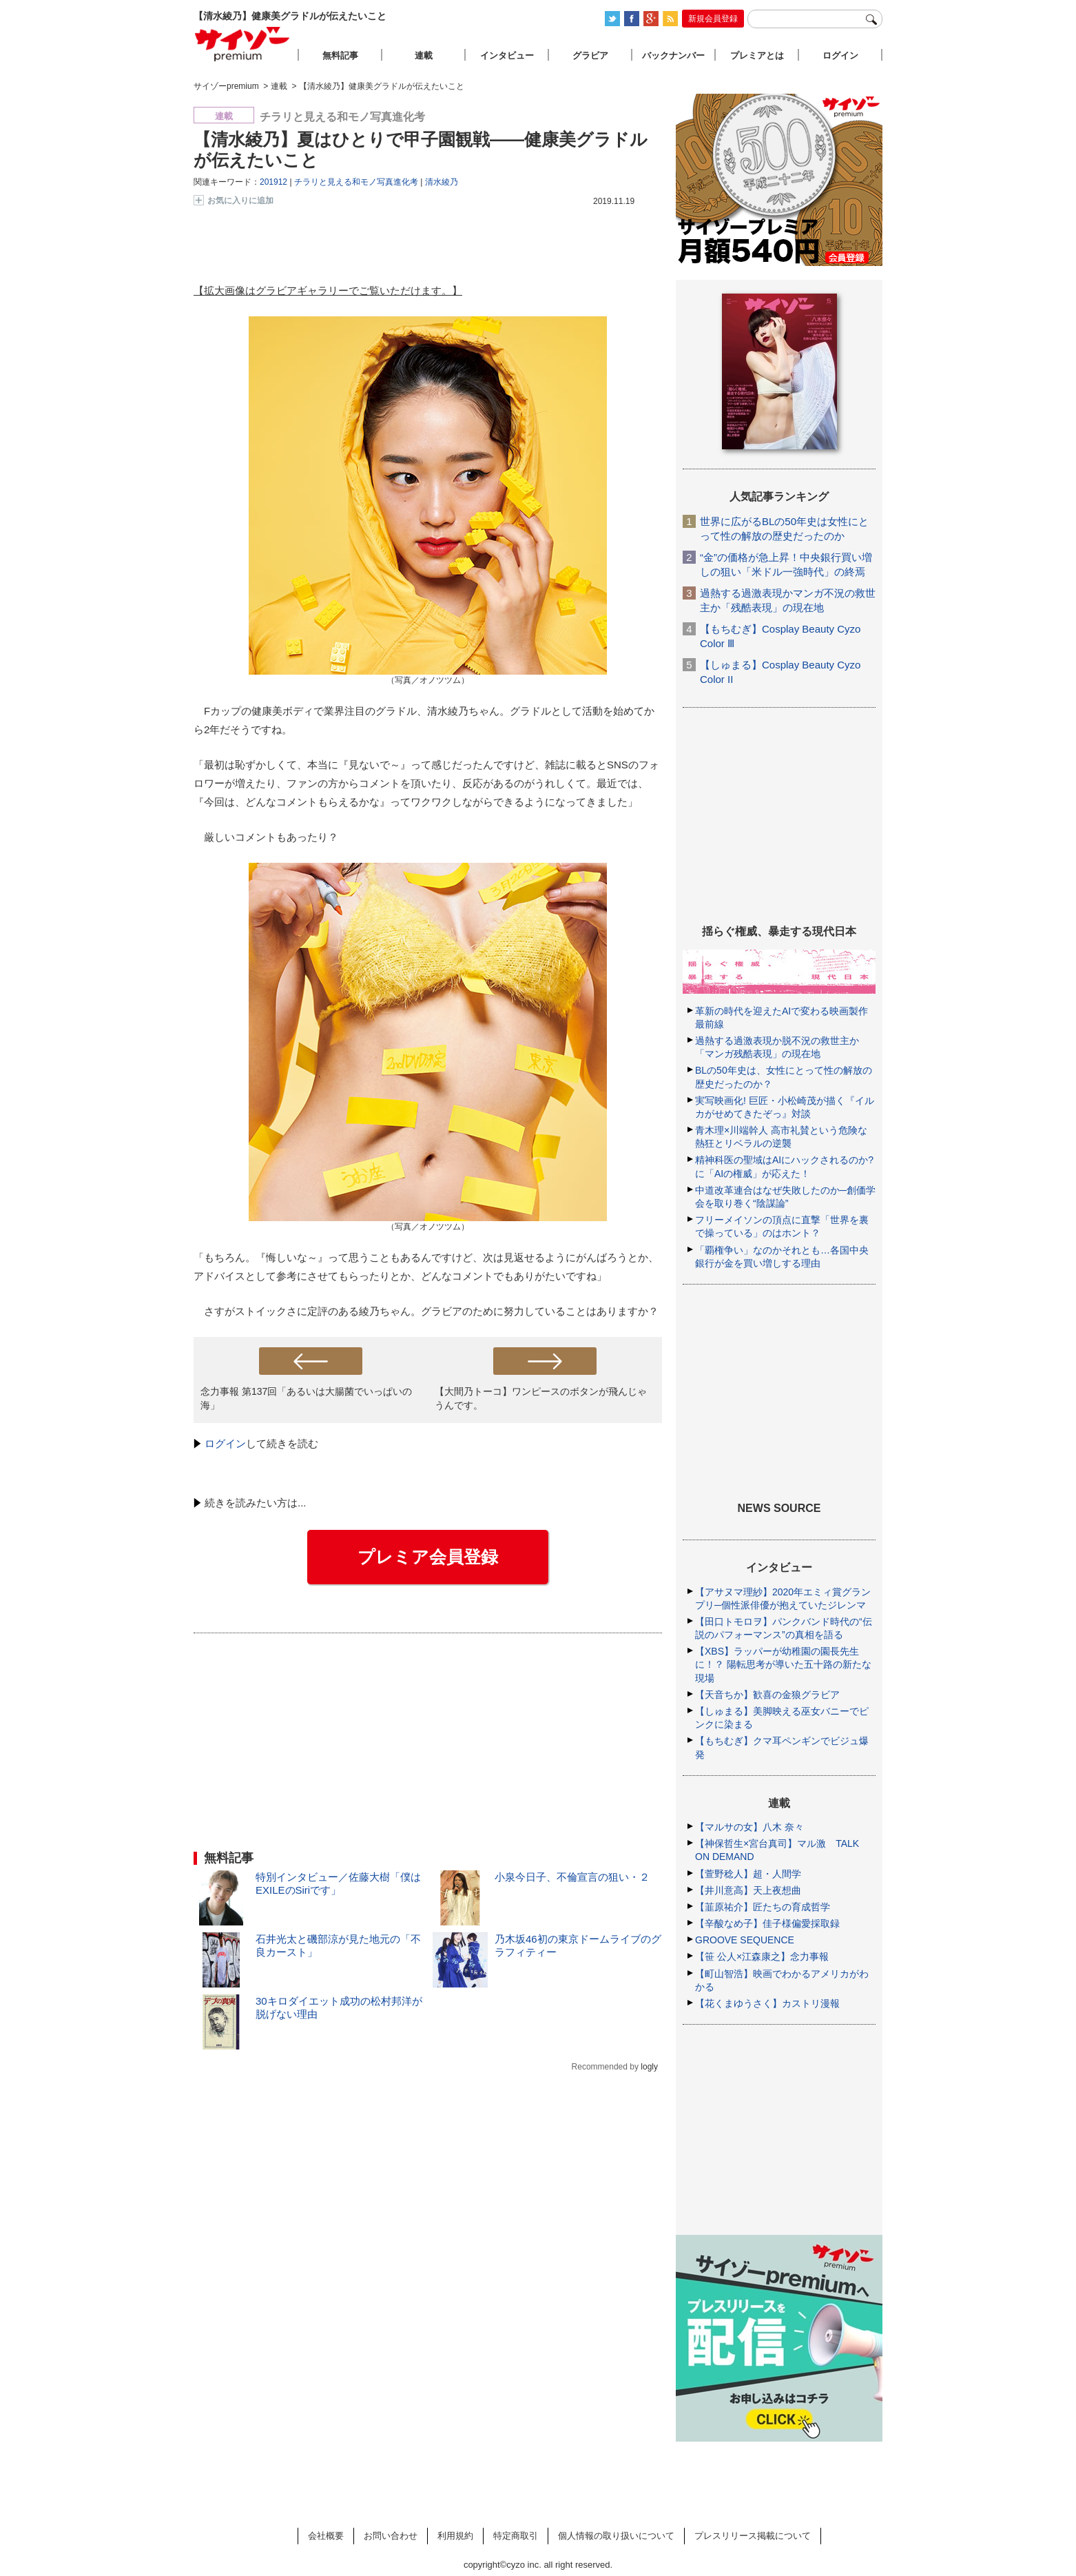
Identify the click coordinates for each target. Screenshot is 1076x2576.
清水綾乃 (441, 182)
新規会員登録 (713, 18)
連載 (424, 55)
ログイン (225, 1443)
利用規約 (455, 2536)
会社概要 (326, 2536)
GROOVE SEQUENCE (744, 1939)
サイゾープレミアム (242, 43)
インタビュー (507, 55)
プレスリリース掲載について (752, 2536)
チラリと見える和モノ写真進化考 (356, 182)
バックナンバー (673, 55)
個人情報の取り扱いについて (616, 2536)
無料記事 (340, 55)
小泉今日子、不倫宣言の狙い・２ (572, 1877)
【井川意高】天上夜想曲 (748, 1890)
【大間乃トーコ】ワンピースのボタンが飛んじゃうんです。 (541, 1398)
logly (649, 2067)
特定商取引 (515, 2536)
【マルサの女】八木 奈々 (749, 1826)
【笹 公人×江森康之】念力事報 (762, 1956)
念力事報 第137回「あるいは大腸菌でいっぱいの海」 (306, 1398)
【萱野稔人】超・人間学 (748, 1873)
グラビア (590, 55)
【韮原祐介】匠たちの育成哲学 (762, 1906)
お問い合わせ (390, 2536)
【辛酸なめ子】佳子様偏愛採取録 (767, 1923)
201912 (273, 182)
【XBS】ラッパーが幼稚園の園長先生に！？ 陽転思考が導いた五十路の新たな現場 (783, 1664)
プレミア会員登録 (428, 1556)
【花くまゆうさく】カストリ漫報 (767, 2003)
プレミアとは (757, 55)
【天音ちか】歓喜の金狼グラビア (767, 1694)
